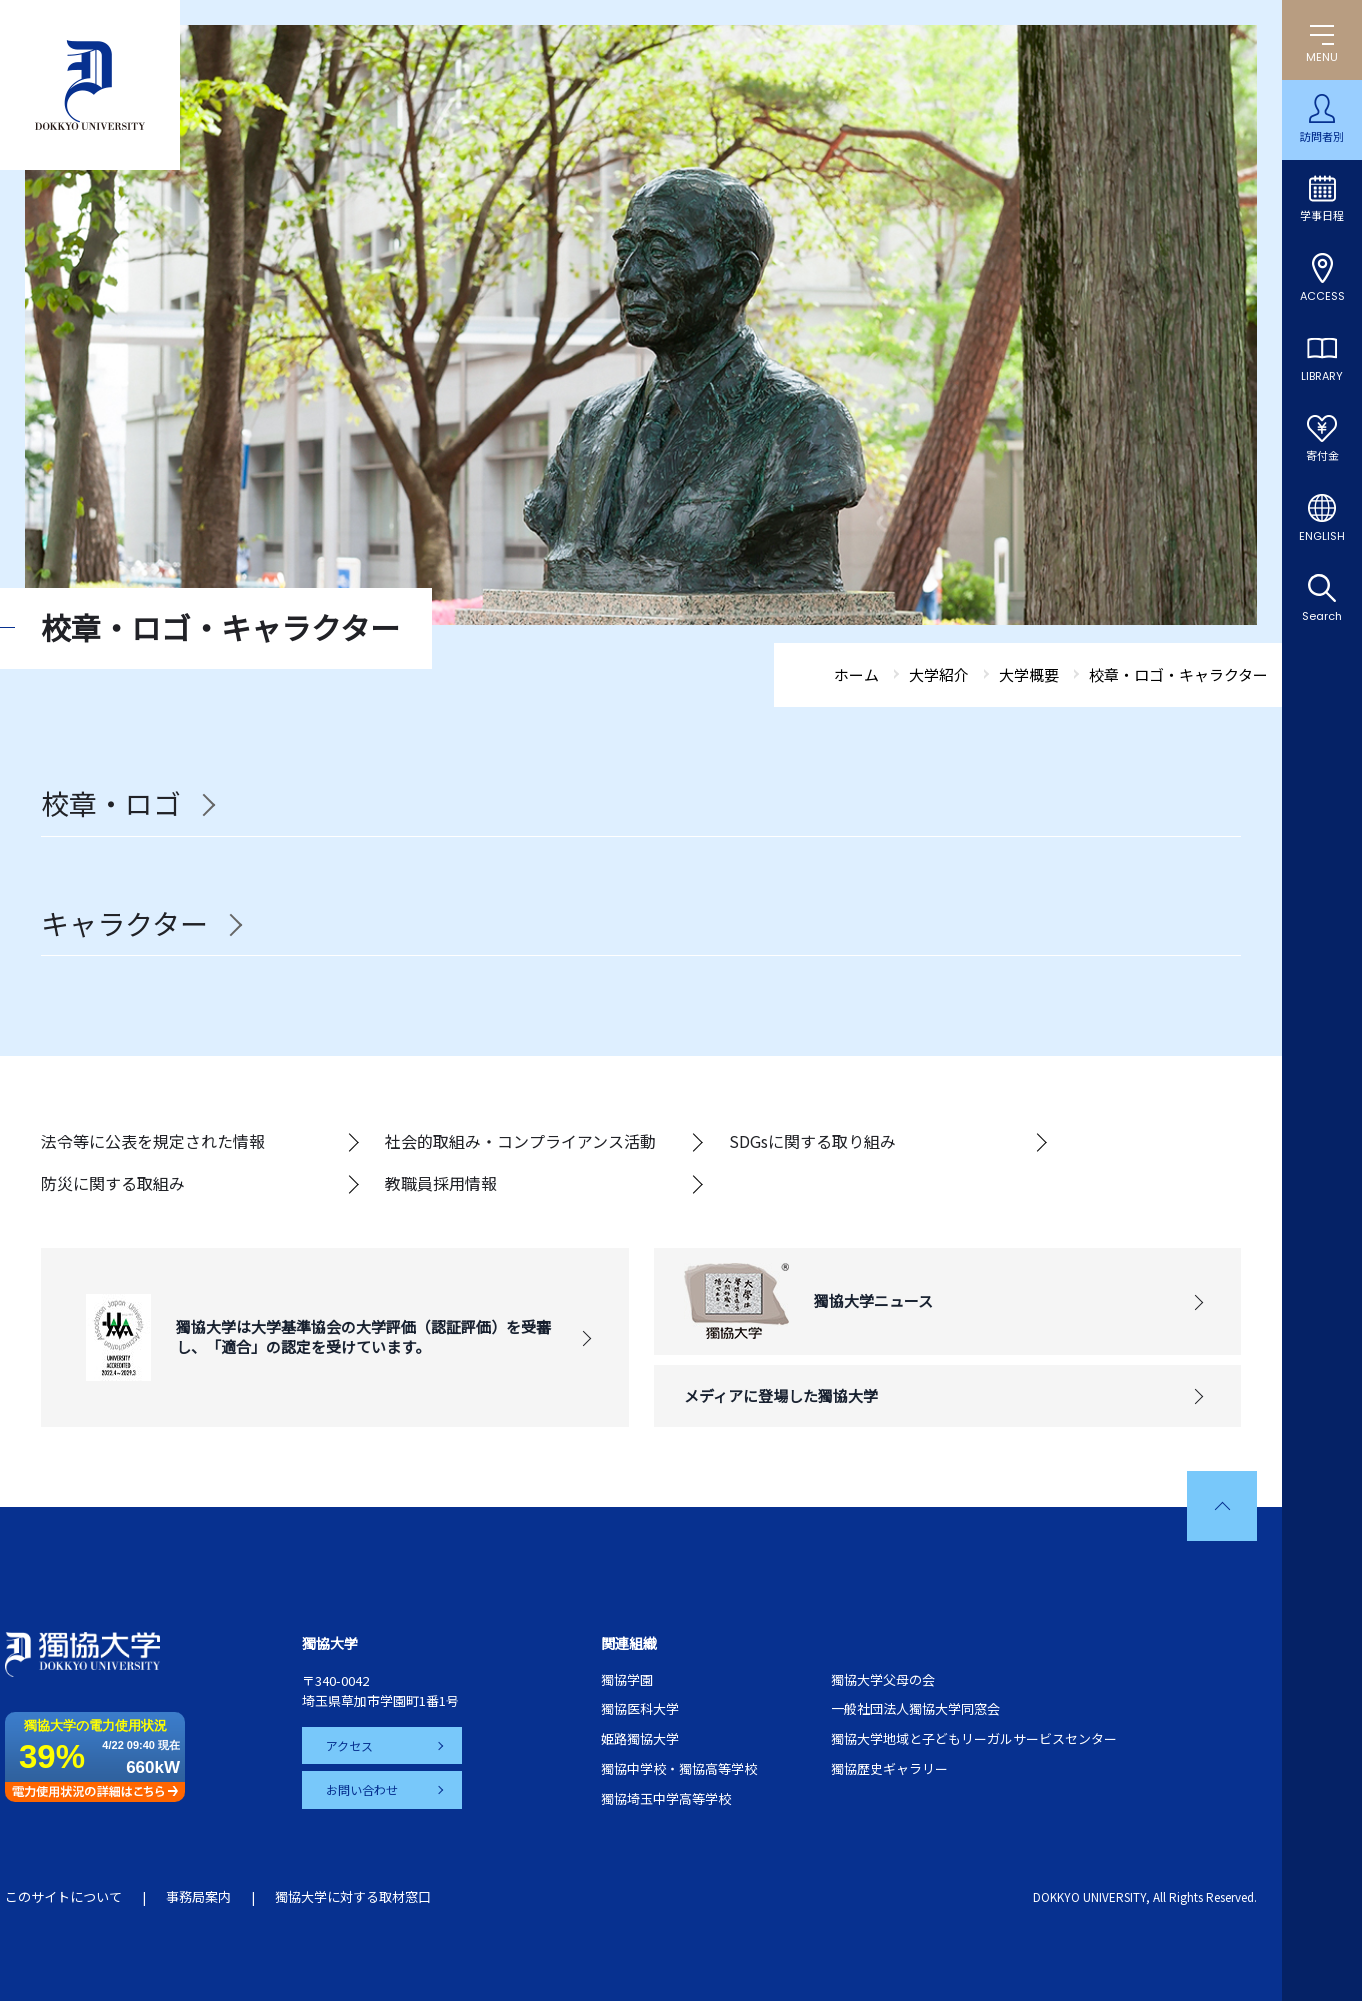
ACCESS (1322, 296)
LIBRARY (1322, 376)
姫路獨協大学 (640, 1738)
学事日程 (1322, 216)
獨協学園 (627, 1679)
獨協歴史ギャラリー (889, 1768)
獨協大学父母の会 (883, 1679)
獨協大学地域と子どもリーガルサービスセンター (974, 1738)
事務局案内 (198, 1896)
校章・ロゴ (111, 804)
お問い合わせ (362, 1789)
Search (1322, 616)
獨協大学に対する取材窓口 (353, 1896)
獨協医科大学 (640, 1708)
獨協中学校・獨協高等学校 (679, 1768)
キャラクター (124, 924)
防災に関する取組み (113, 1183)
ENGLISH (1322, 536)
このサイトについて (63, 1896)
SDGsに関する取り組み (812, 1141)
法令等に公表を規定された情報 (153, 1141)
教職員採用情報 (441, 1183)
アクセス (349, 1745)
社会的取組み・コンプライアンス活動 (520, 1141)
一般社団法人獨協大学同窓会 (915, 1708)
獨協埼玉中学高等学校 (666, 1798)
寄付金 (1322, 456)
